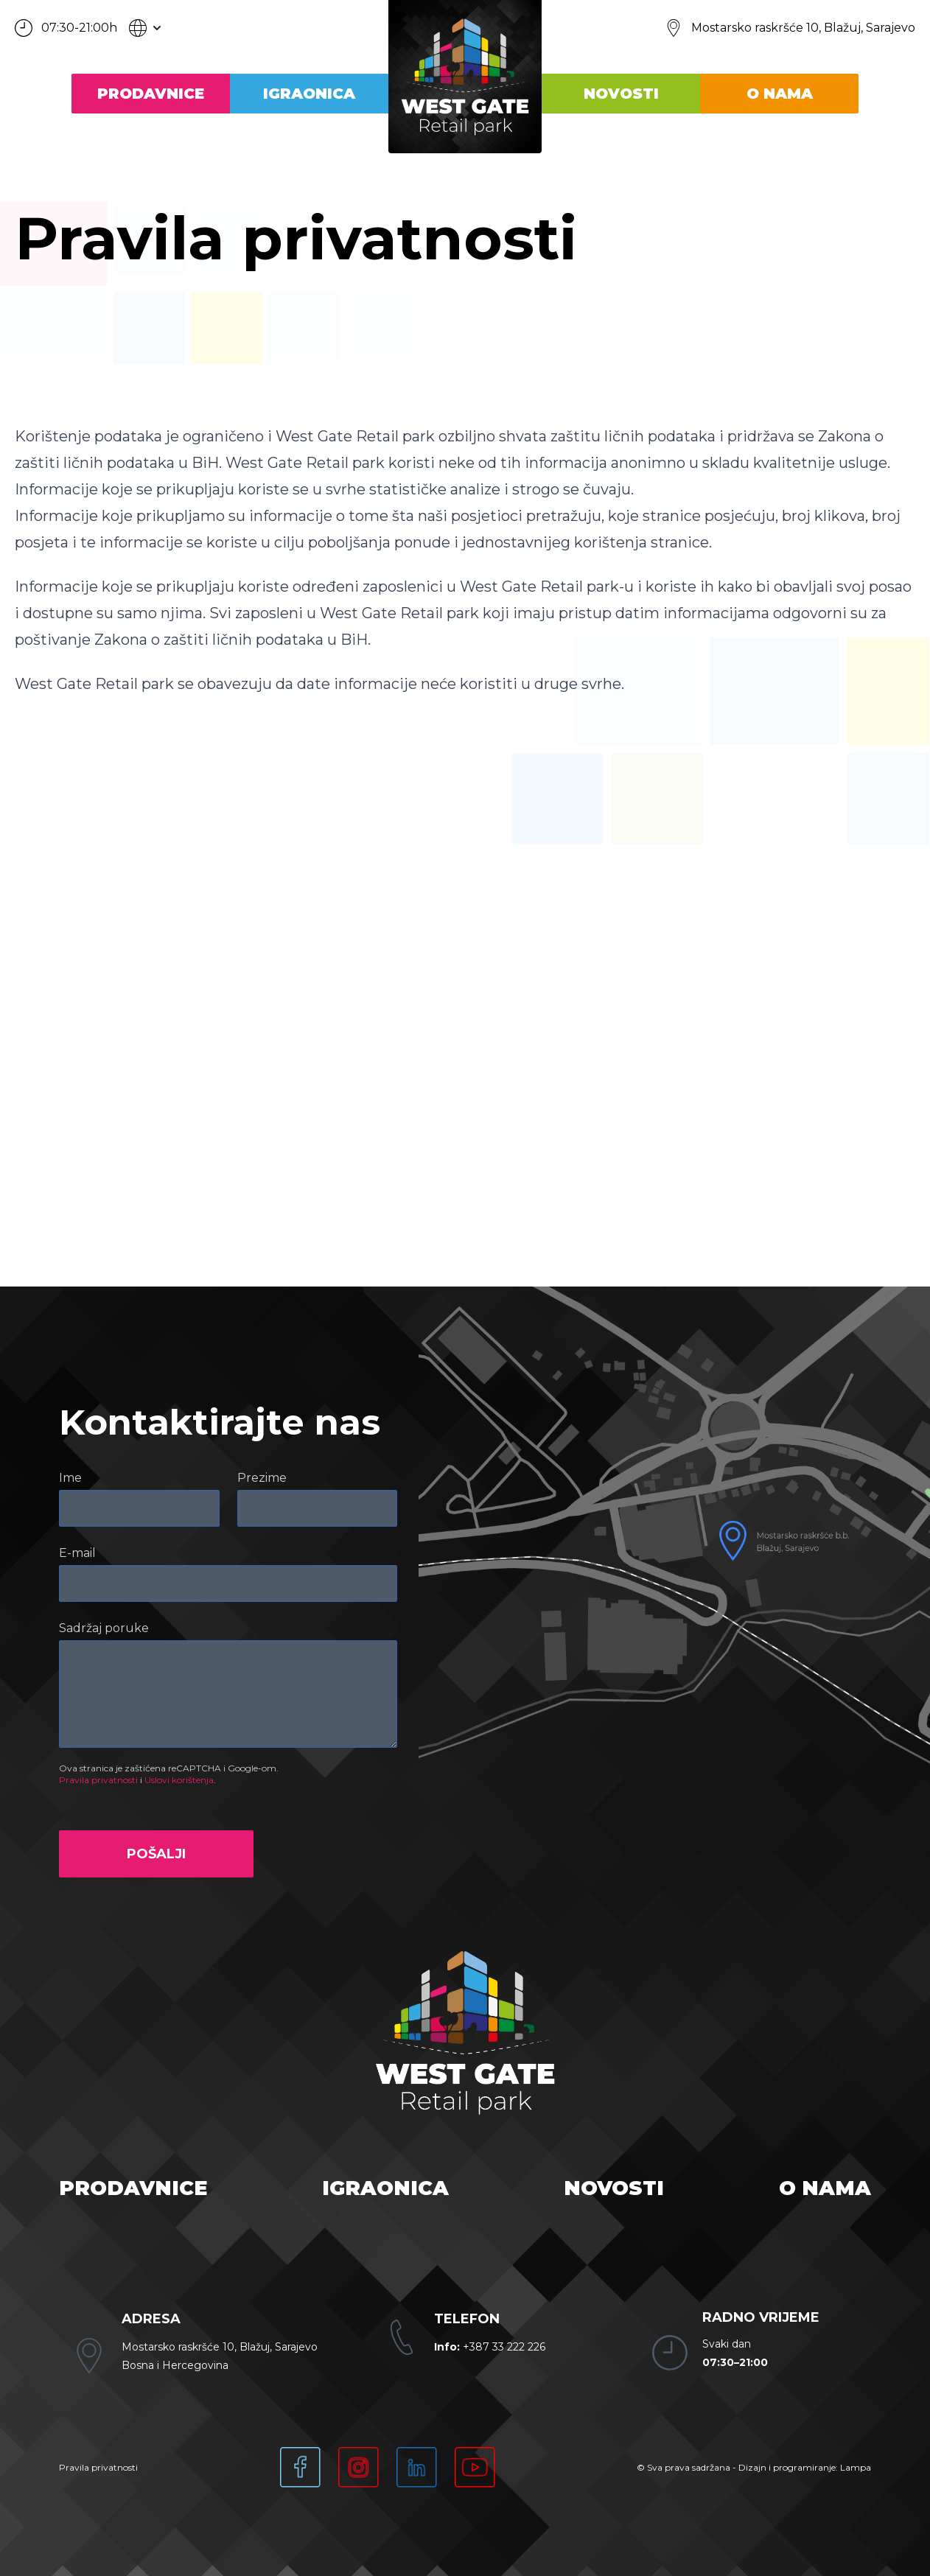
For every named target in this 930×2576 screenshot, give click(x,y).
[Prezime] (317, 1508)
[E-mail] (228, 1583)
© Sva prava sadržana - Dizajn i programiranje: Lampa (754, 2467)
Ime (70, 1478)
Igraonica (309, 93)
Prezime (262, 1478)
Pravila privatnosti (98, 1779)
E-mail (77, 1553)
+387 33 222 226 (489, 2346)
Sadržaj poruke (104, 1628)
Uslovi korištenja (179, 1779)
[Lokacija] (790, 28)
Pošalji (156, 1854)
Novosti (621, 93)
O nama (780, 93)
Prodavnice (150, 93)
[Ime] (139, 1508)
